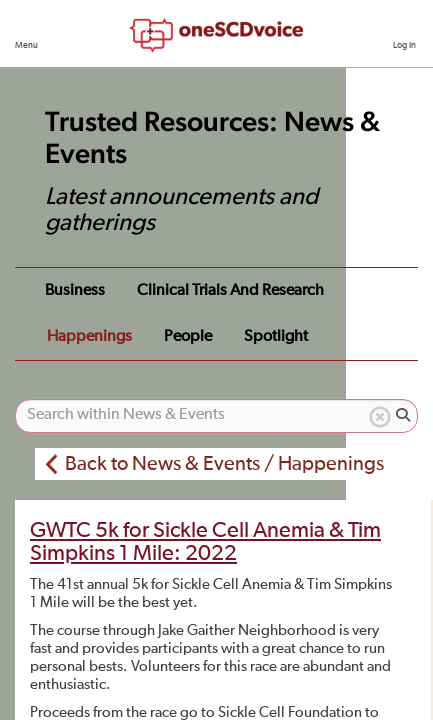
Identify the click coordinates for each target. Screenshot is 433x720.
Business (75, 291)
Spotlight (276, 337)
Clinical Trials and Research (230, 291)
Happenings (89, 337)
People (188, 337)
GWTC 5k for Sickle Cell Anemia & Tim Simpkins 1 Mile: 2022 (205, 542)
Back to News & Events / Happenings (224, 464)
